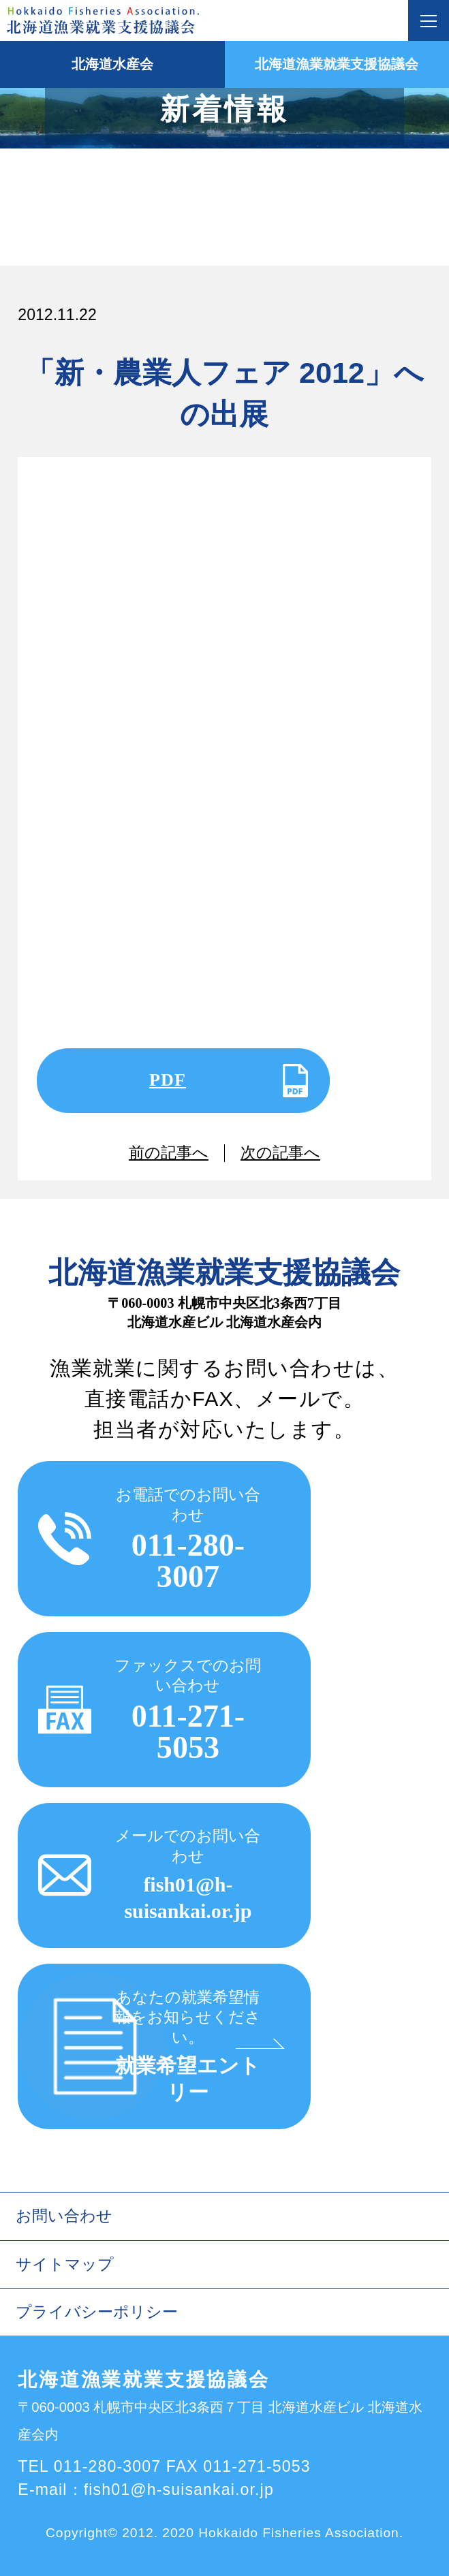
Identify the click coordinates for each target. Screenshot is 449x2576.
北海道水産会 (112, 64)
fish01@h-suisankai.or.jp (179, 2489)
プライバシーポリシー (97, 2312)
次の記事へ (280, 1152)
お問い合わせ (64, 2216)
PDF (167, 1080)
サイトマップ (65, 2264)
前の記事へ (168, 1152)
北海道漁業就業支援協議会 (336, 64)
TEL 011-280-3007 (89, 2466)
